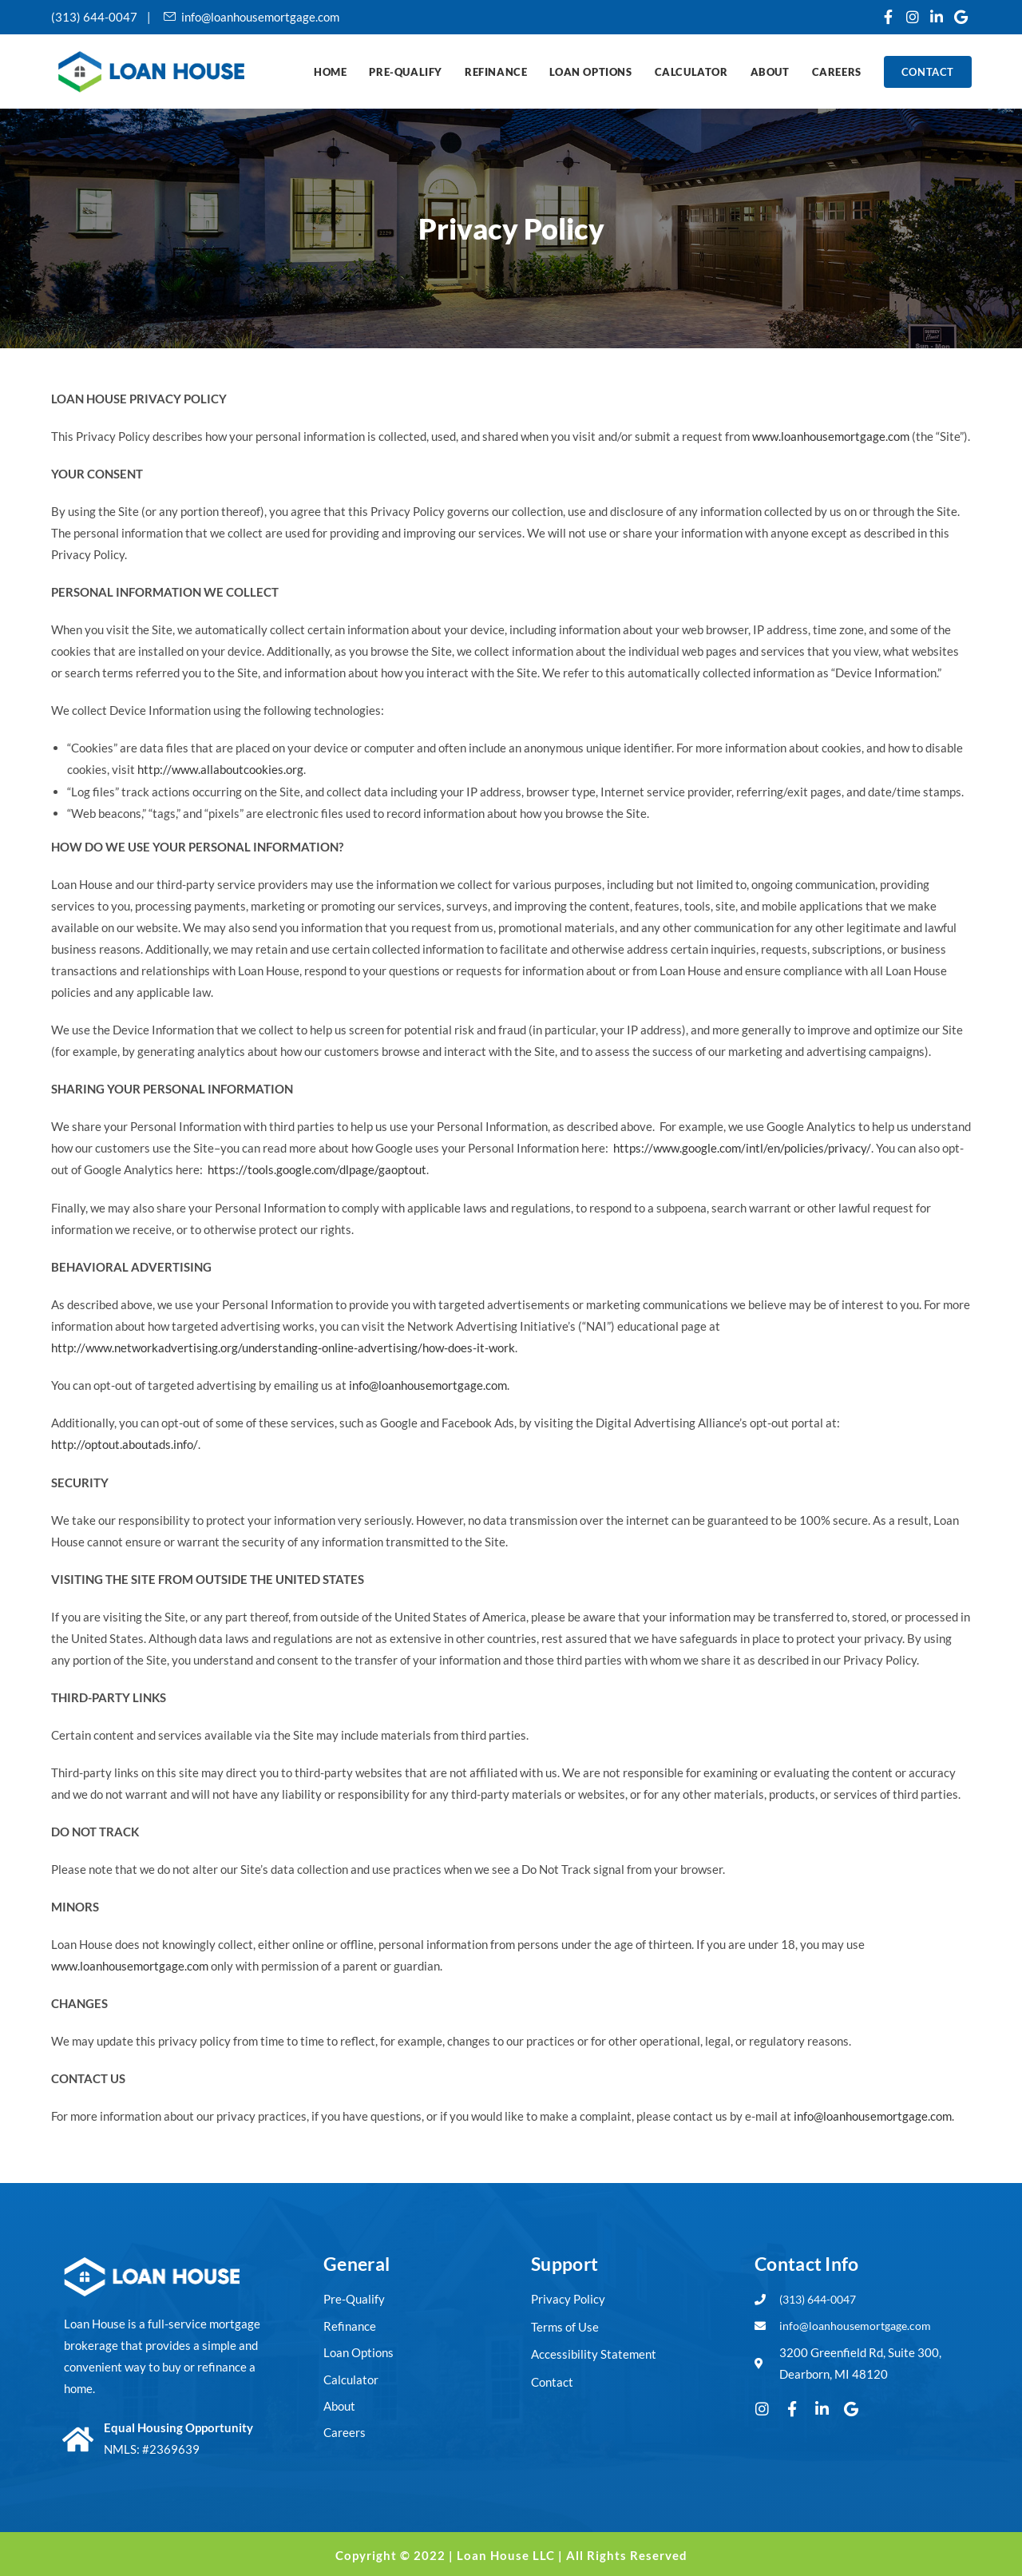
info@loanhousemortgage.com (428, 1383)
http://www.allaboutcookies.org (220, 769)
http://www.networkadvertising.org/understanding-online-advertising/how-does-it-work (283, 1346)
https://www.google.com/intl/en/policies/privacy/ (741, 1147)
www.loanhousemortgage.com (830, 436)
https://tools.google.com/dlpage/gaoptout (317, 1168)
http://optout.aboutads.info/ (124, 1442)
